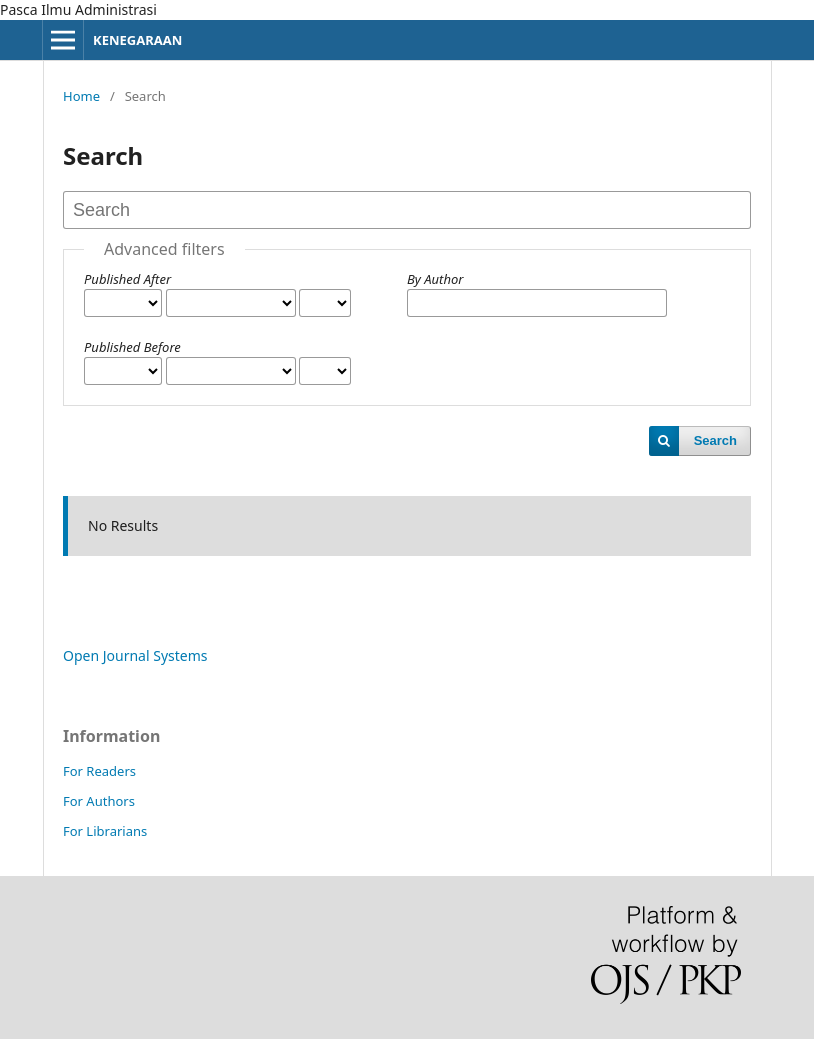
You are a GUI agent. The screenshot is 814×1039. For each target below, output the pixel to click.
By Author (435, 279)
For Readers (99, 771)
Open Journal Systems (135, 655)
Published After (127, 279)
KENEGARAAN (137, 40)
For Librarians (105, 831)
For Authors (99, 801)
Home (81, 96)
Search (715, 440)
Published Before (132, 347)
